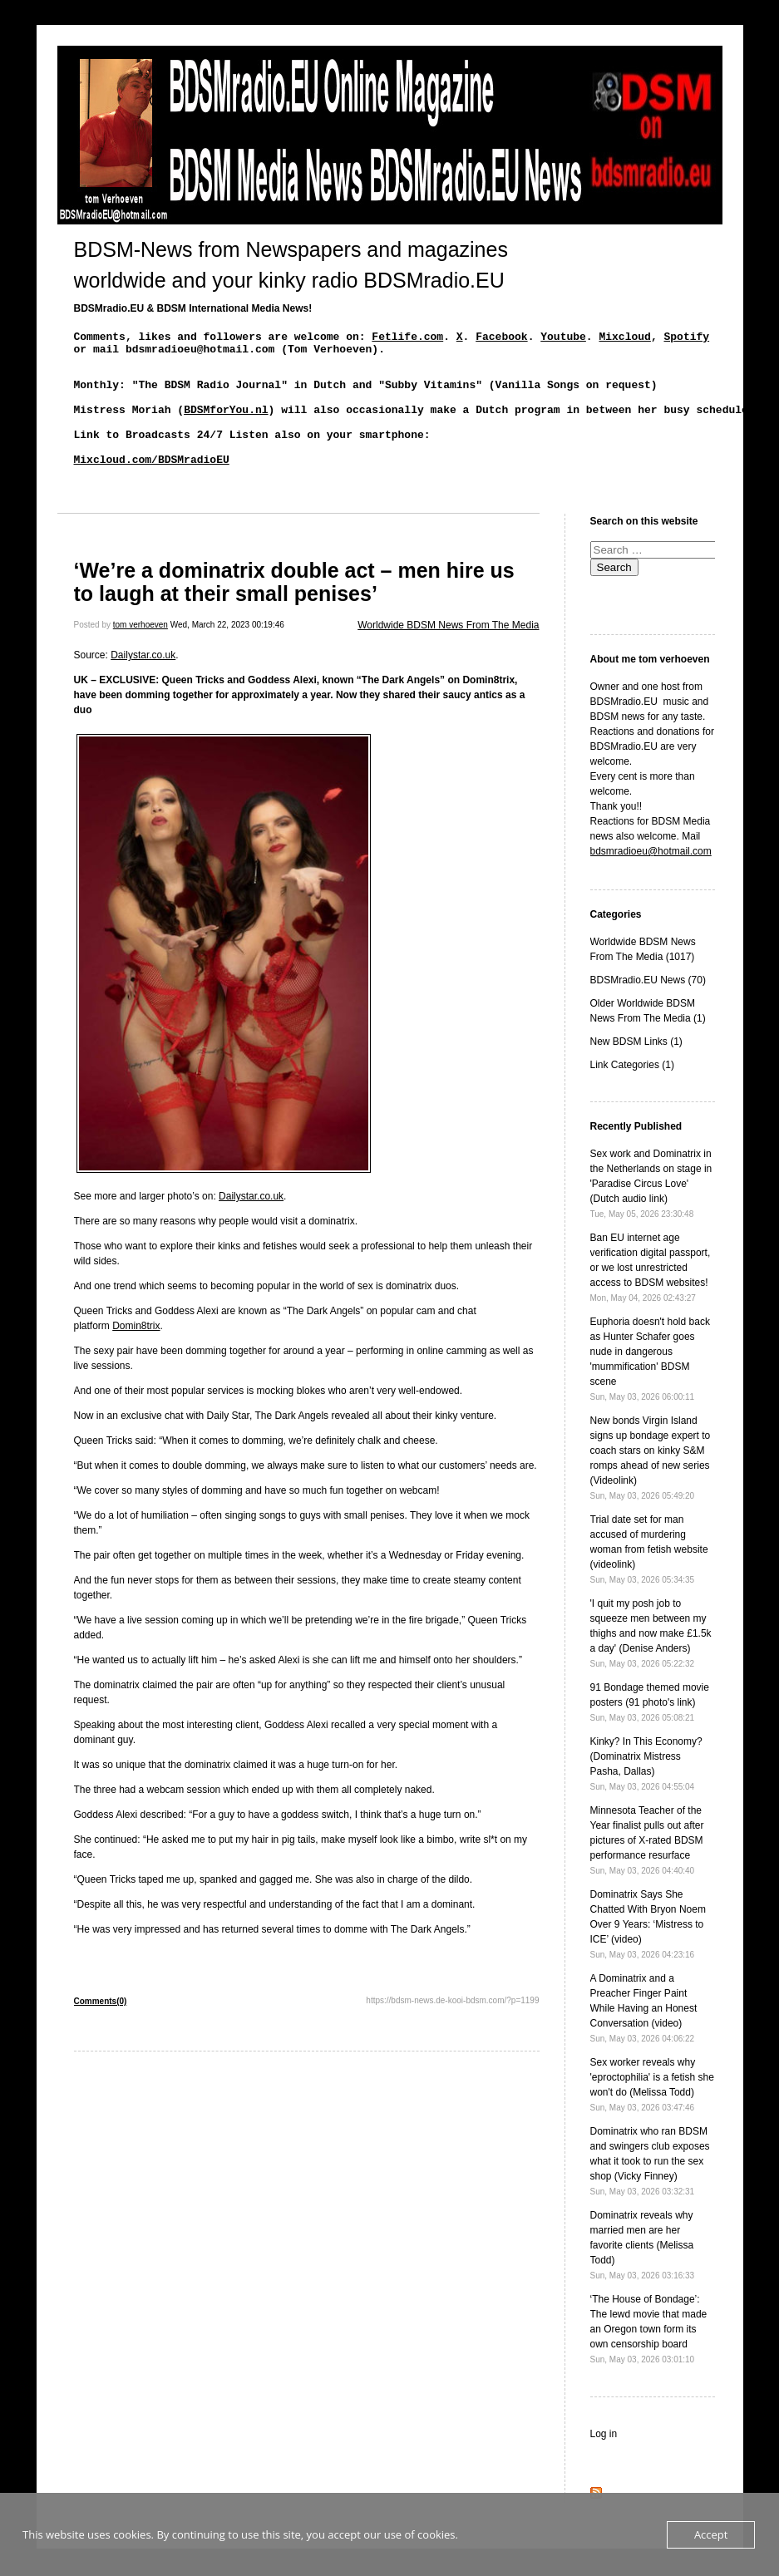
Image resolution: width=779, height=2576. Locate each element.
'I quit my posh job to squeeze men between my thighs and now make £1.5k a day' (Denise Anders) (651, 1660)
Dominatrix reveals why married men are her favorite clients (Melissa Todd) (642, 2272)
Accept (711, 2534)
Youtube (563, 338)
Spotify (686, 338)
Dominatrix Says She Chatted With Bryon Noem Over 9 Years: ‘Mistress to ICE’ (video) (648, 1951)
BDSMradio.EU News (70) (648, 1007)
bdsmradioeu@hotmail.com (651, 878)
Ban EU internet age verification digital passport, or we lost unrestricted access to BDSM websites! (650, 1294)
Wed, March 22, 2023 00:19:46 (227, 652)
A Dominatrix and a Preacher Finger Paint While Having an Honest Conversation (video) (644, 2035)
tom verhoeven (140, 652)
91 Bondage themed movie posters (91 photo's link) (649, 1729)
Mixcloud (624, 338)
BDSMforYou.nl (226, 423)
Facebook (501, 338)
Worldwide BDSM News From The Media (448, 652)
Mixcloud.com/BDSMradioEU (151, 483)
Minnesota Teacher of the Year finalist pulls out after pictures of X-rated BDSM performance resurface (647, 1867)
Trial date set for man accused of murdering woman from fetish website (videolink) (649, 1576)
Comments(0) (100, 2028)
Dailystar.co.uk (143, 682)
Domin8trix (136, 1353)
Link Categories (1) (632, 1092)
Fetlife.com (407, 338)
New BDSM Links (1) (636, 1069)
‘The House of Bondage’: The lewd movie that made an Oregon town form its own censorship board (649, 2356)
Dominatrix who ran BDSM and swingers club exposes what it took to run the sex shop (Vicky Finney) (650, 2188)
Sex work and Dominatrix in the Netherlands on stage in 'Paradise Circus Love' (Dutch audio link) (651, 1210)
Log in (604, 2461)
